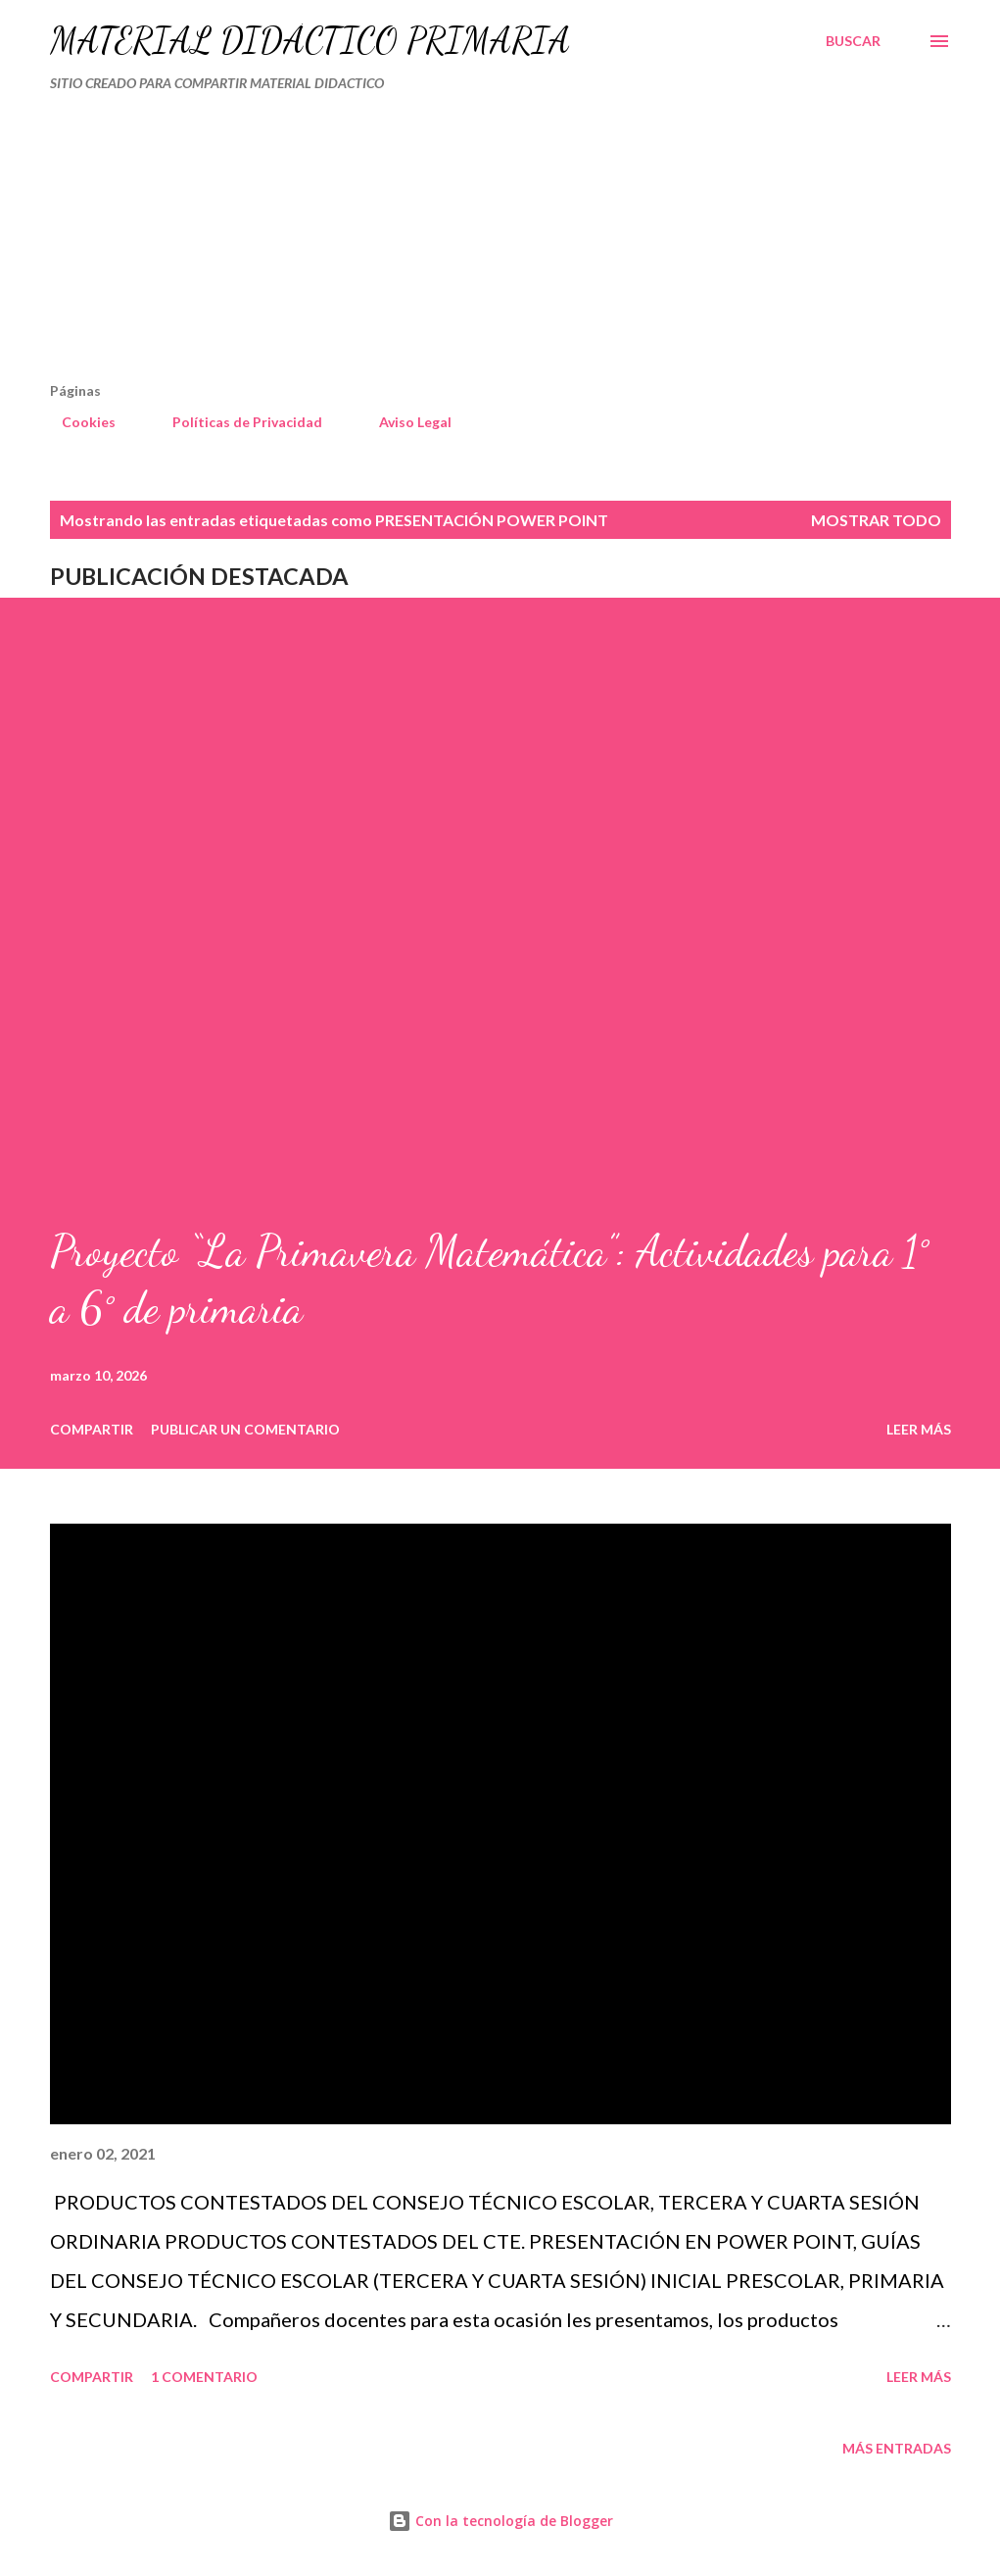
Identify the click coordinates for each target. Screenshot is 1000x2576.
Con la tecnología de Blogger (500, 2520)
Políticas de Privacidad (235, 421)
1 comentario (204, 2376)
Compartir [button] (91, 1429)
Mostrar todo (876, 519)
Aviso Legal (403, 421)
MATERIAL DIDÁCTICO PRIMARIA (310, 41)
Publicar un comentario (245, 1429)
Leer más (918, 1429)
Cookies (77, 421)
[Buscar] (853, 41)
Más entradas (896, 2448)
